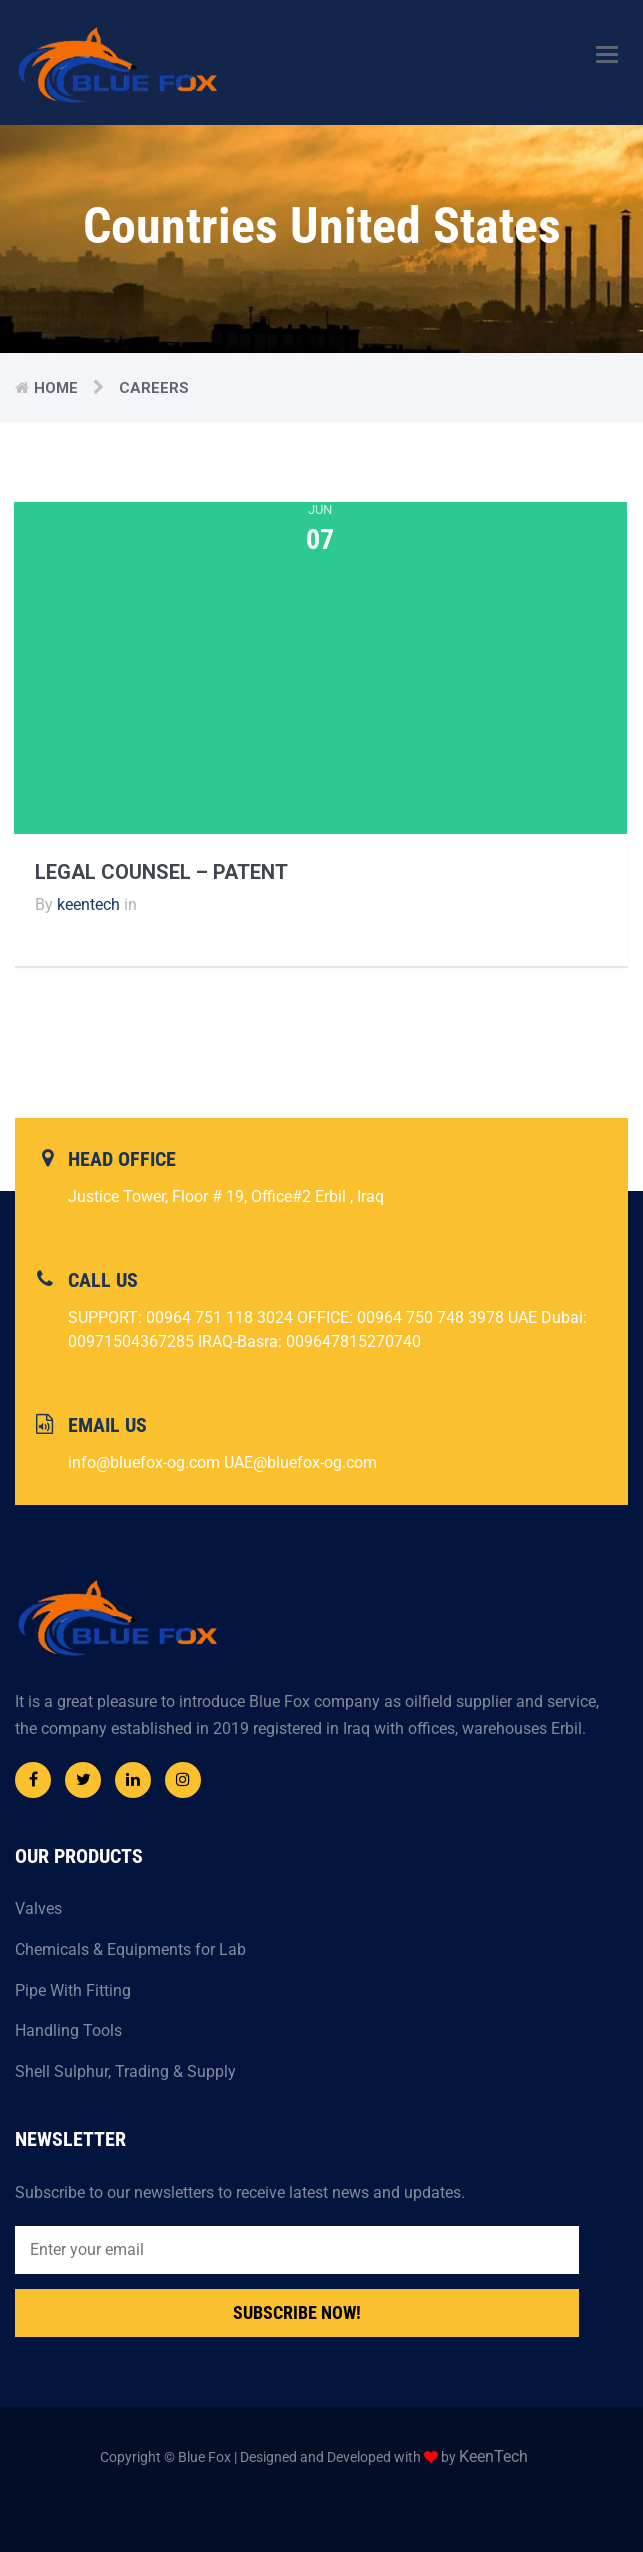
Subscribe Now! (297, 2312)
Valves (38, 1908)
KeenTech (493, 2456)
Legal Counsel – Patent (161, 872)
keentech (88, 904)
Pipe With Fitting (73, 1990)
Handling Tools (68, 2030)
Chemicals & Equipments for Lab (130, 1949)
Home (56, 388)
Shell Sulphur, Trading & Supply (125, 2071)
